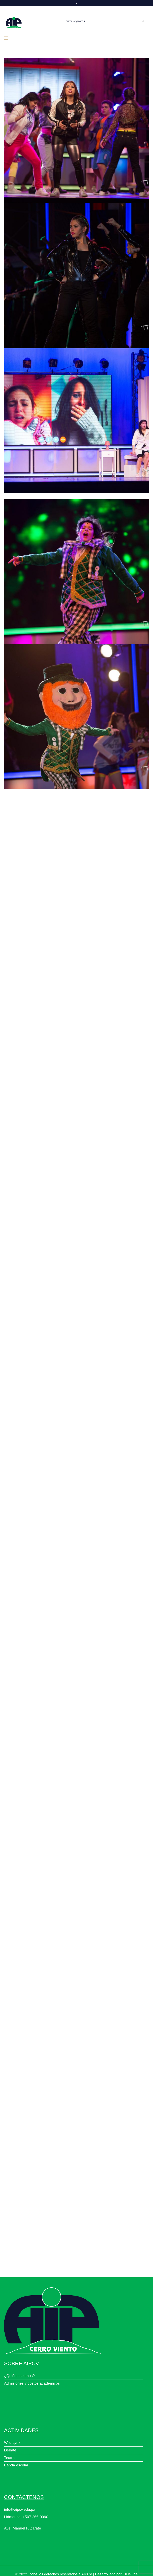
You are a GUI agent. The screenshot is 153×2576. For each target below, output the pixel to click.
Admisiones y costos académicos (32, 2376)
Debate (10, 2443)
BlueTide (130, 2567)
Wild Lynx (12, 2436)
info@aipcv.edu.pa (19, 2503)
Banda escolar (16, 2458)
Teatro (9, 2451)
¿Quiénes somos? (19, 2369)
